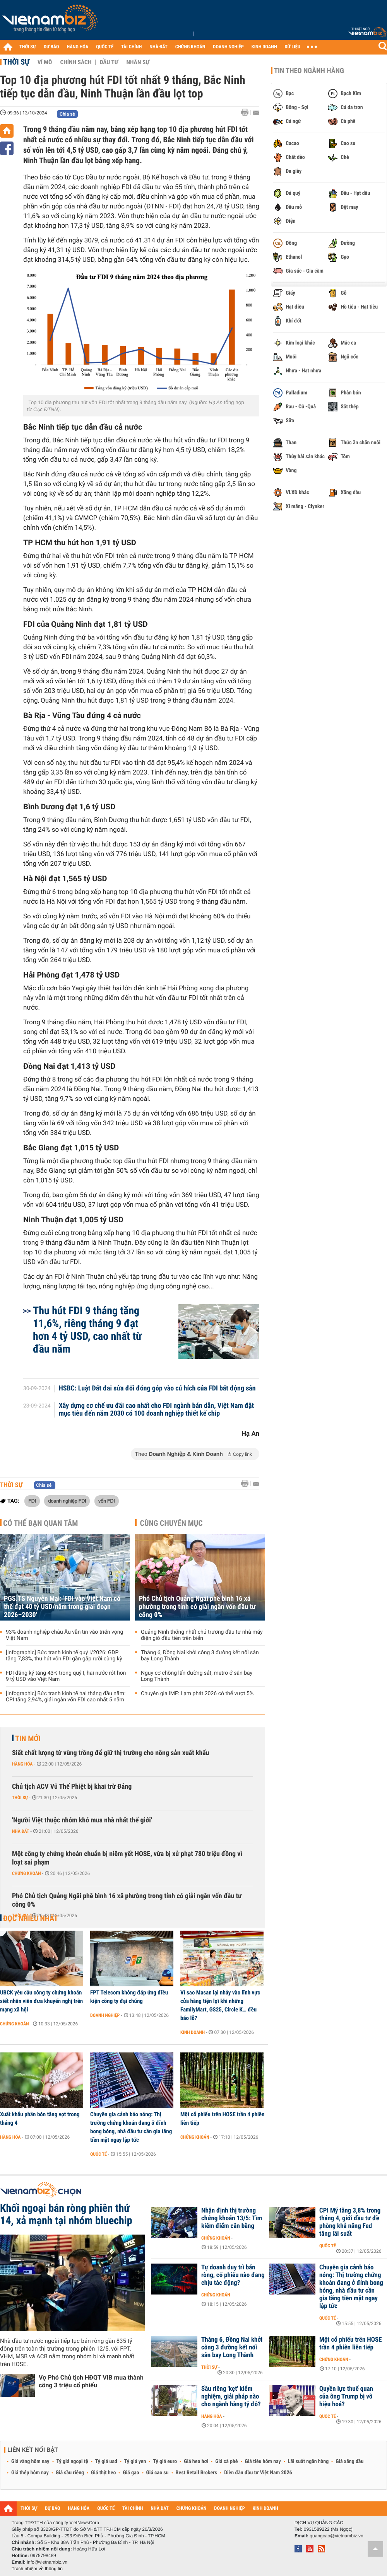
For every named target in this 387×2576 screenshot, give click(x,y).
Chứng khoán (26, 1873)
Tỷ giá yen (135, 2461)
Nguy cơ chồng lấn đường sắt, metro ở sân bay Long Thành (196, 1676)
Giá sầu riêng (70, 2472)
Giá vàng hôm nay (30, 2461)
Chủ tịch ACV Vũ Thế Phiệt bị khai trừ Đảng (72, 1787)
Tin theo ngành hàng (309, 71)
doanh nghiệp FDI (67, 1500)
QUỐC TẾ (104, 47)
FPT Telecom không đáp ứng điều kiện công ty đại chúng (129, 1997)
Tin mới (28, 1738)
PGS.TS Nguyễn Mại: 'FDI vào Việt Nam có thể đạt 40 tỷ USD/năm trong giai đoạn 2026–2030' (62, 1607)
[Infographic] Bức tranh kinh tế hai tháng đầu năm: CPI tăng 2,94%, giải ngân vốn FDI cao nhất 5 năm (65, 1697)
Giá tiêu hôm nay (263, 2461)
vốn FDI (106, 1500)
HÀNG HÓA (78, 47)
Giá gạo (131, 2472)
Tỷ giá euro (165, 2461)
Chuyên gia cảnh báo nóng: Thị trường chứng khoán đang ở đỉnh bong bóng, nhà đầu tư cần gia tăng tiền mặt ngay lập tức (131, 2127)
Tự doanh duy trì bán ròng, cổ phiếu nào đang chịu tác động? (233, 2275)
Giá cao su (157, 2472)
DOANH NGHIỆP (228, 47)
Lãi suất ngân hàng (308, 2461)
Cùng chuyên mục (171, 1523)
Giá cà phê (226, 2461)
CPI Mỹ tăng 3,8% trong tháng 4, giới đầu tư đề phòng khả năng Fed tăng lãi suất (349, 2222)
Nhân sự (137, 62)
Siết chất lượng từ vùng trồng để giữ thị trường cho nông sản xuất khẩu (110, 1753)
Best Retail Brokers (196, 2472)
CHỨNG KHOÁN (190, 47)
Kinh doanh (192, 2032)
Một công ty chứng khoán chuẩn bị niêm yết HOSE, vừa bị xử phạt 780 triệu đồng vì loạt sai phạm (127, 1858)
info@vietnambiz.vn (47, 2562)
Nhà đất (20, 1831)
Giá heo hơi (196, 2461)
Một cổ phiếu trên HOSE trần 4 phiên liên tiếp (222, 2118)
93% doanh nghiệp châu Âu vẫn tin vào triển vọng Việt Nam (64, 1635)
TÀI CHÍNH (131, 47)
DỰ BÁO (51, 47)
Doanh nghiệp (105, 2015)
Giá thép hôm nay (30, 2472)
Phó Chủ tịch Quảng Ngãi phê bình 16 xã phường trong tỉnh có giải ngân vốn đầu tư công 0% (197, 1607)
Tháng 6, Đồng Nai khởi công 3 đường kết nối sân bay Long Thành (200, 1656)
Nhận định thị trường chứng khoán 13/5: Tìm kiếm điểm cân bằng (231, 2218)
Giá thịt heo (103, 2472)
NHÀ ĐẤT (158, 47)
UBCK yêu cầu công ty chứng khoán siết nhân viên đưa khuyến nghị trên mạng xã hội (41, 2001)
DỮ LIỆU (292, 47)
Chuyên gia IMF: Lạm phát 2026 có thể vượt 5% (197, 1694)
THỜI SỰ (27, 47)
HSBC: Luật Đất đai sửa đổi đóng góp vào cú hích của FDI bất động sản (157, 1388)
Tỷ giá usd (106, 2461)
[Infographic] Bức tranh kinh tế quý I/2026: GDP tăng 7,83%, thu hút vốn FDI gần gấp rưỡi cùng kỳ (64, 1656)
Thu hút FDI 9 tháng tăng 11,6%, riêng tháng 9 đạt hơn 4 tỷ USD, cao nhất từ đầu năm (87, 1329)
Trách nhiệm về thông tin (37, 2568)
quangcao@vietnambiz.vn (336, 2535)
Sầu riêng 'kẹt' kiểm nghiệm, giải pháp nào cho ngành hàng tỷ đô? (231, 2396)
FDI (32, 1500)
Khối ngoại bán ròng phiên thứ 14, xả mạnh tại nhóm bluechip (66, 2214)
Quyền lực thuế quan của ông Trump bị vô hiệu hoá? (346, 2396)
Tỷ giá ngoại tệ (72, 2461)
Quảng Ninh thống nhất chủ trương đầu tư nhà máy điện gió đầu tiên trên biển (202, 1635)
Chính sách (75, 62)
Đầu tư (108, 62)
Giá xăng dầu (349, 2461)
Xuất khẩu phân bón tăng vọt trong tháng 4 (40, 2118)
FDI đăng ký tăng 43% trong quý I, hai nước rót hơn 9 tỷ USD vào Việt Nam (66, 1676)
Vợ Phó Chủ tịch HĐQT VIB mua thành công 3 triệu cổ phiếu (91, 2381)
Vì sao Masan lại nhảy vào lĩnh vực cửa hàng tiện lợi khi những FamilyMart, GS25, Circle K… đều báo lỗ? (220, 2005)
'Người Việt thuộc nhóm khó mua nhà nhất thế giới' (82, 1820)
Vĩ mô (45, 62)
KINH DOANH (264, 47)
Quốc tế (98, 2154)
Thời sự (16, 62)
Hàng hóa (22, 1764)
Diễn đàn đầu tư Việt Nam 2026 (258, 2472)
